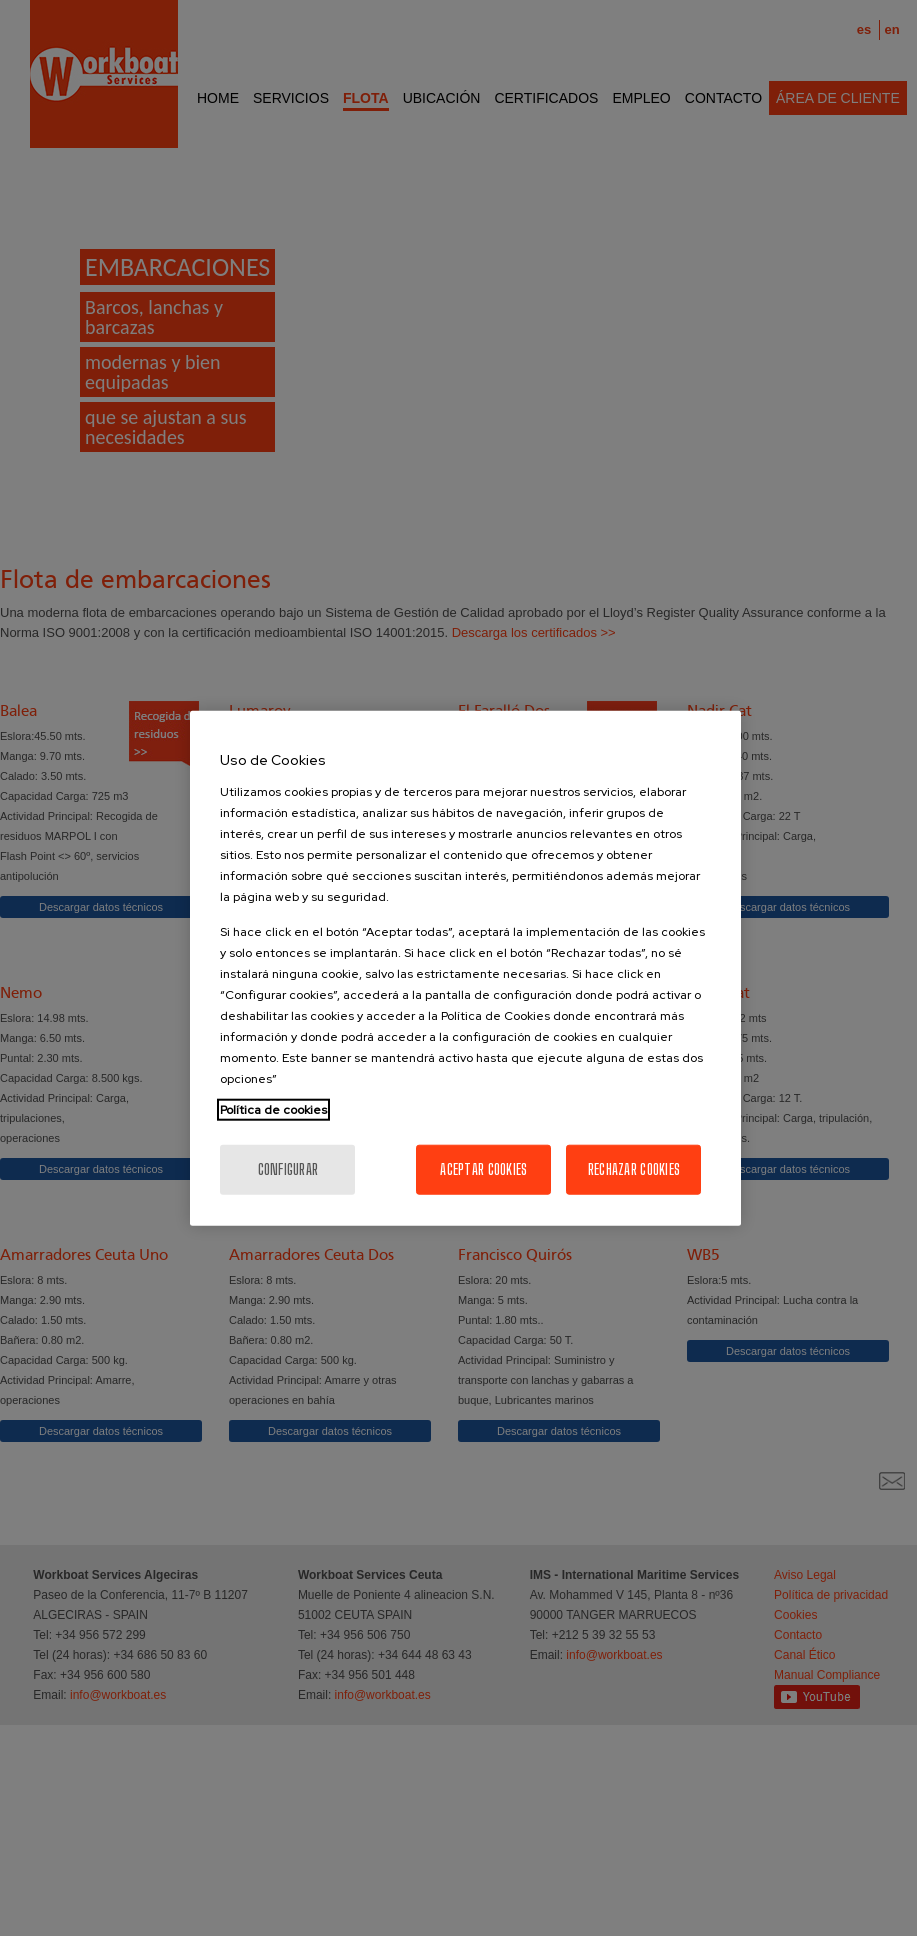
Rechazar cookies (634, 1168)
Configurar (288, 1168)
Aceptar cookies (483, 1168)
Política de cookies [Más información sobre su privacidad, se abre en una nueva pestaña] (273, 1109)
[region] (465, 968)
